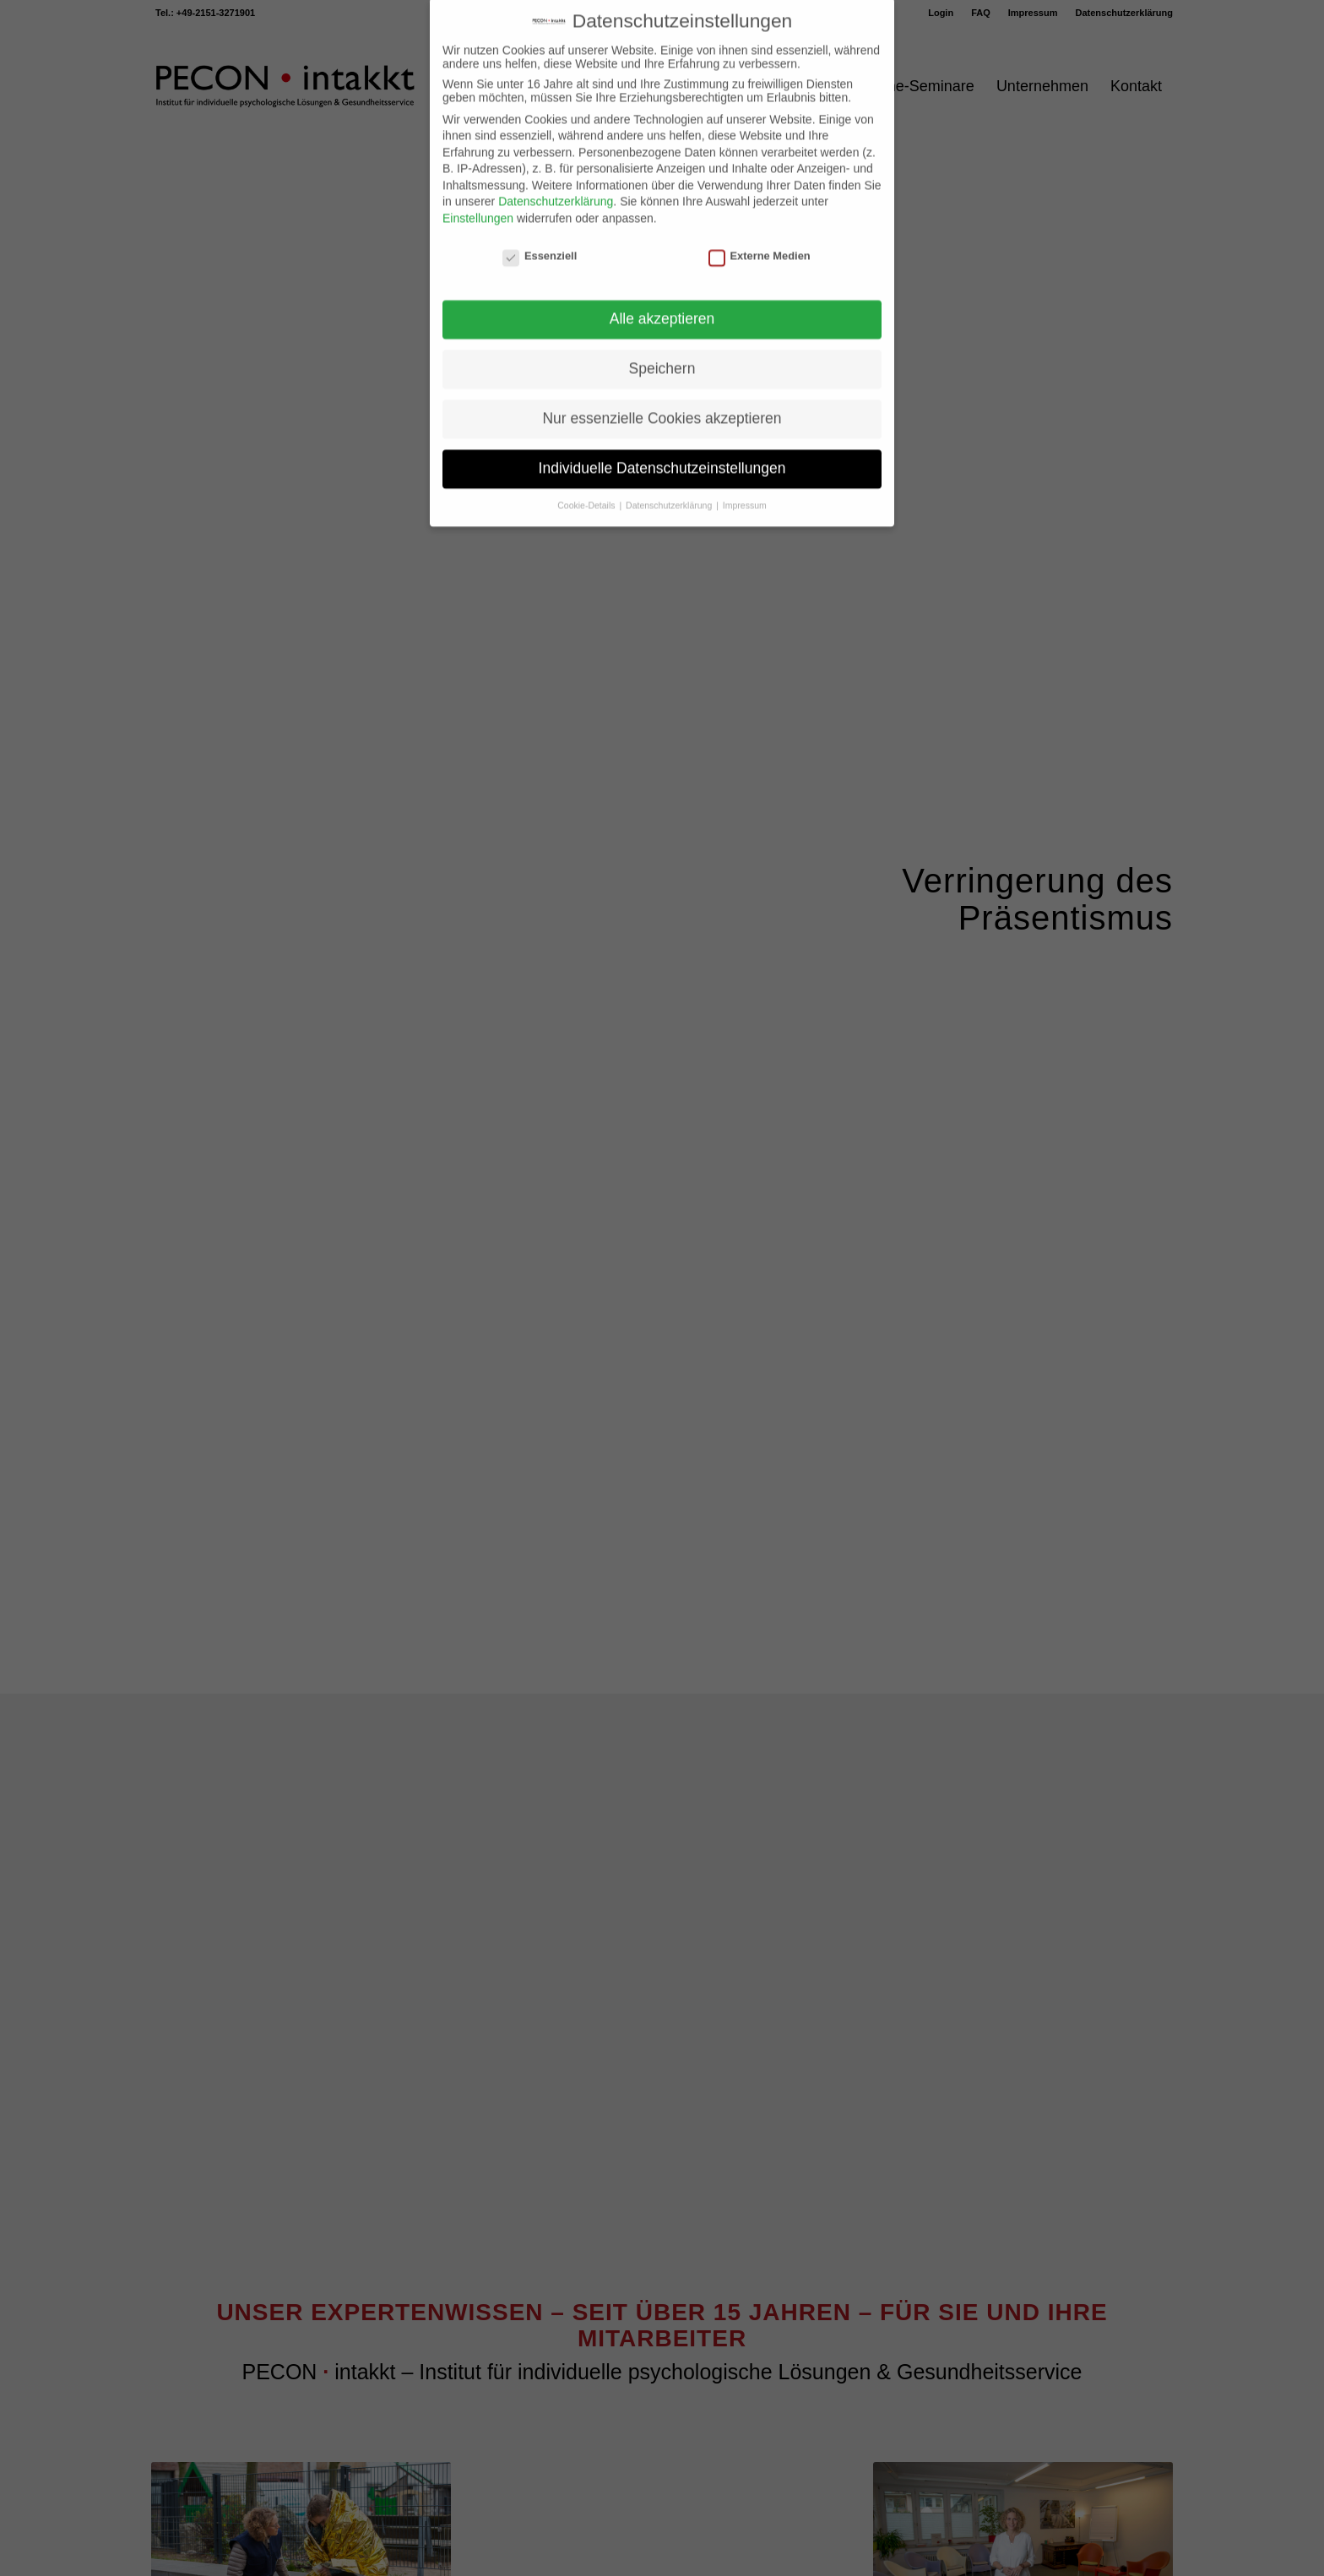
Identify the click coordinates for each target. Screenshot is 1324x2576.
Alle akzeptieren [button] (662, 289)
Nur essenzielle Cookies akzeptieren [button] (661, 389)
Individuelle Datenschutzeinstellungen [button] (662, 439)
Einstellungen (477, 189)
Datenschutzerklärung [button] (670, 476)
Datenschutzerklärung (555, 172)
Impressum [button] (745, 476)
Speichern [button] (662, 339)
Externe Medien (759, 226)
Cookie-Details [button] (587, 476)
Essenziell (539, 226)
